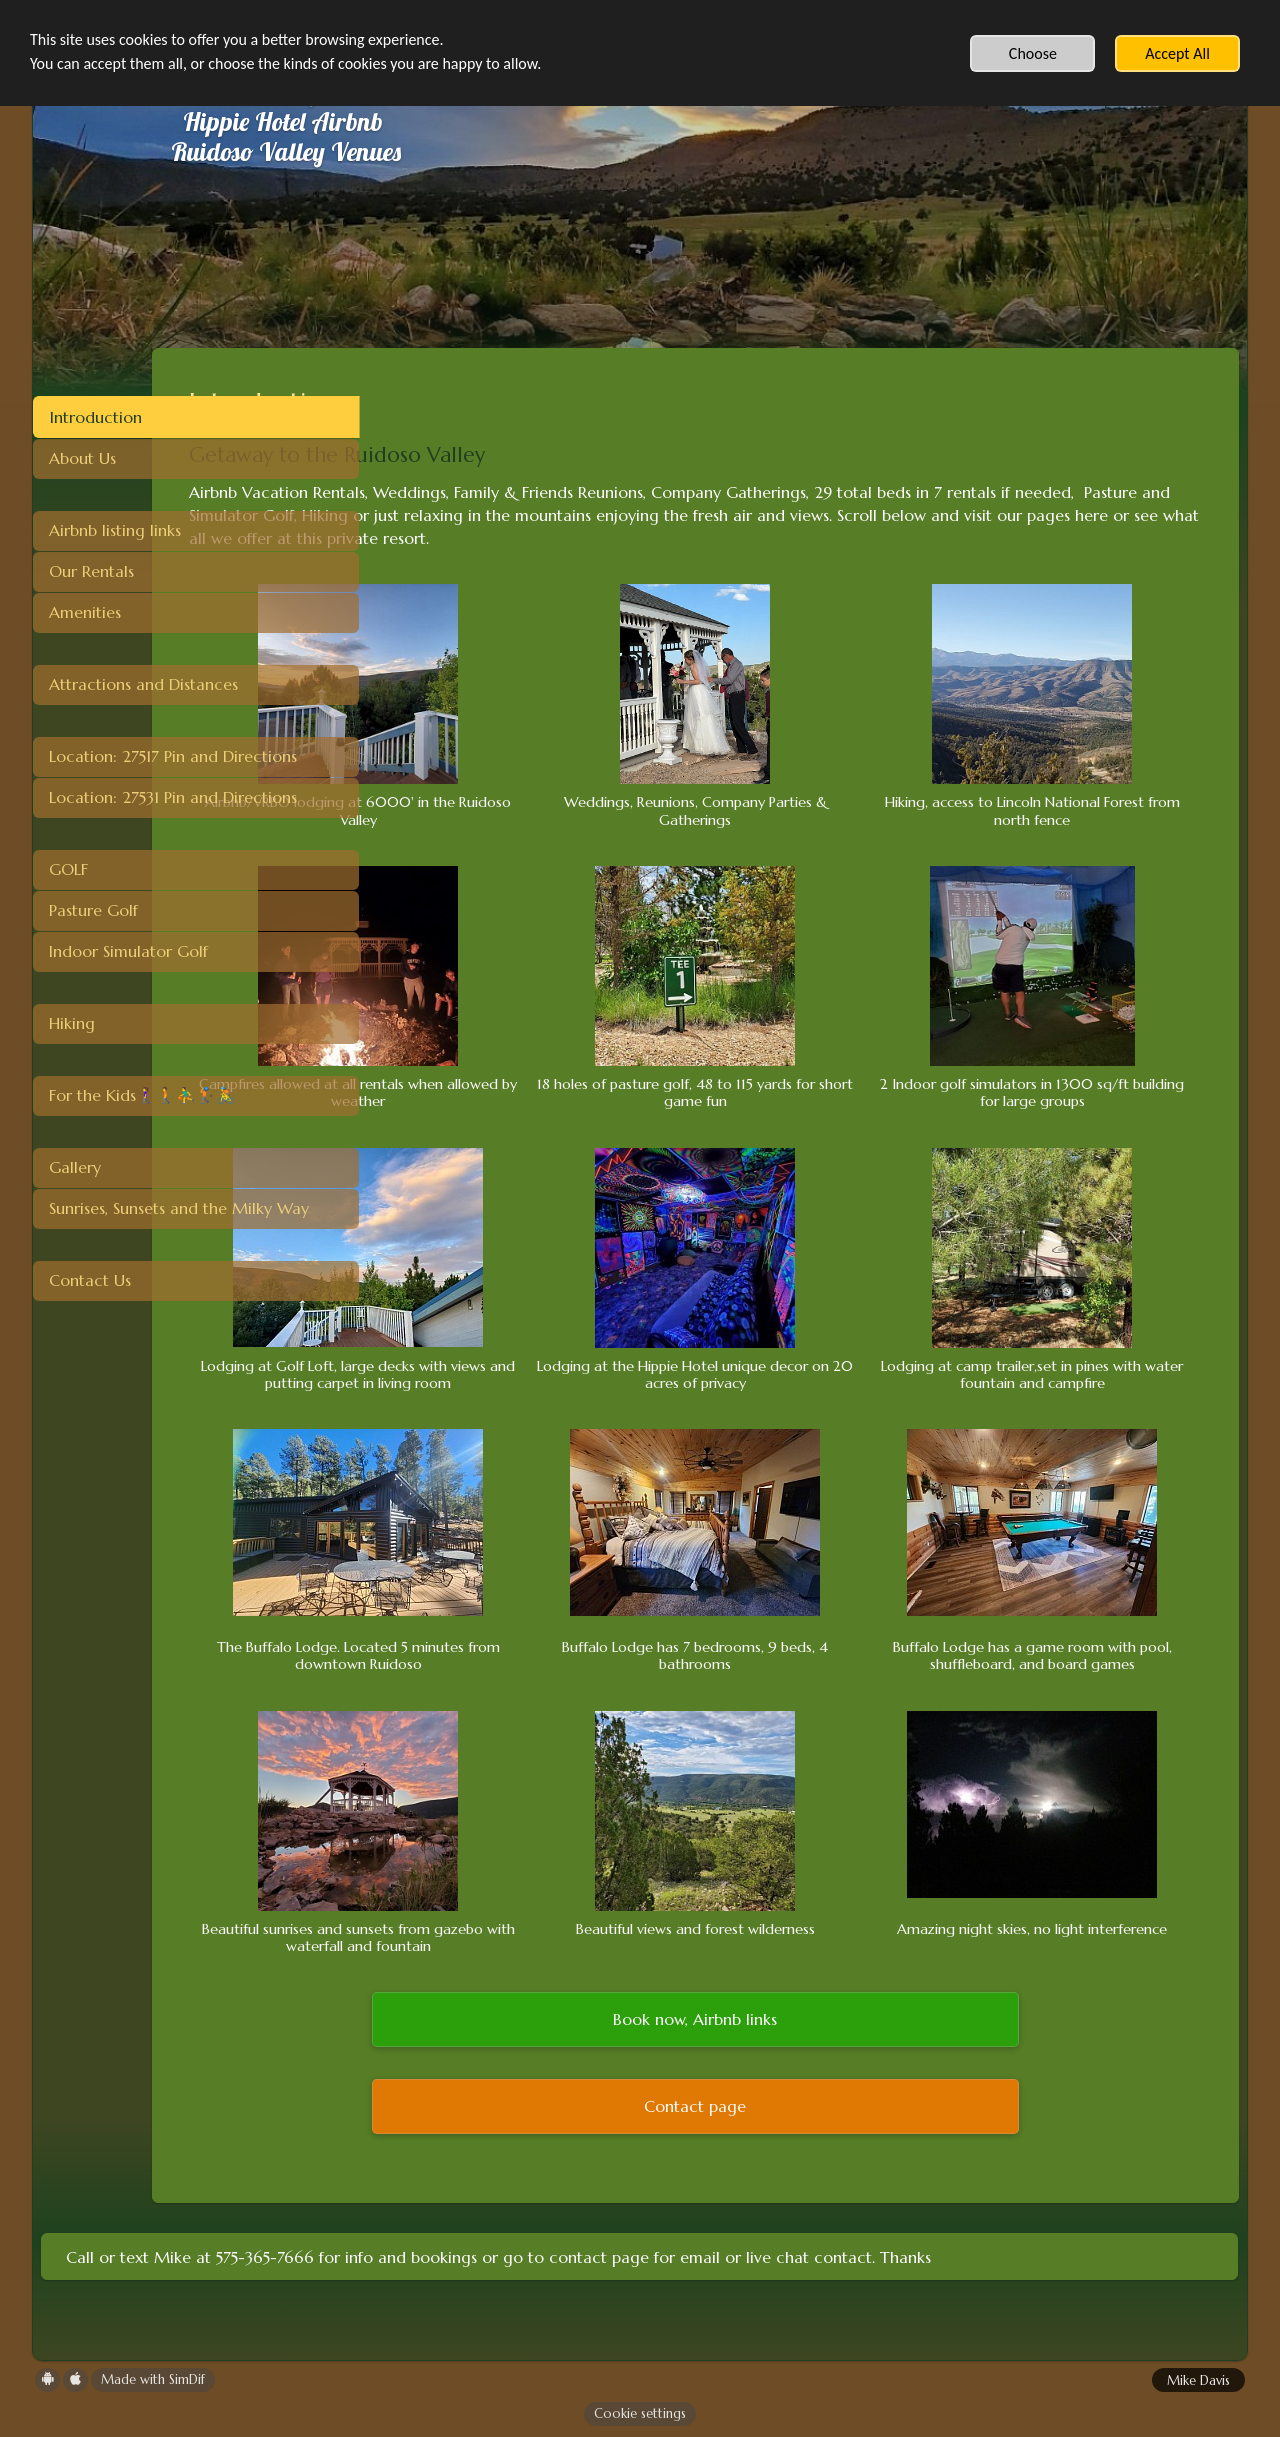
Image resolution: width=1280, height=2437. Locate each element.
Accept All (1177, 53)
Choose (1033, 53)
